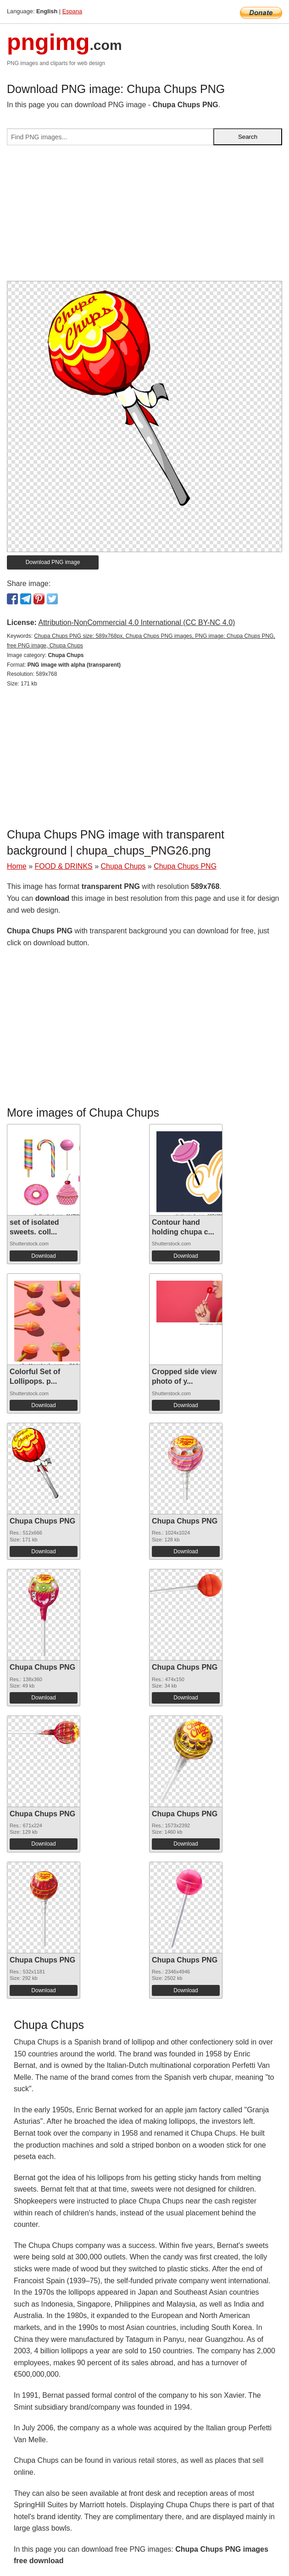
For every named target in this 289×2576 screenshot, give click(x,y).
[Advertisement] (144, 217)
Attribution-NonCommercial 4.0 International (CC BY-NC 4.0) (136, 622)
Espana (72, 11)
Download (43, 1256)
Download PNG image (53, 562)
